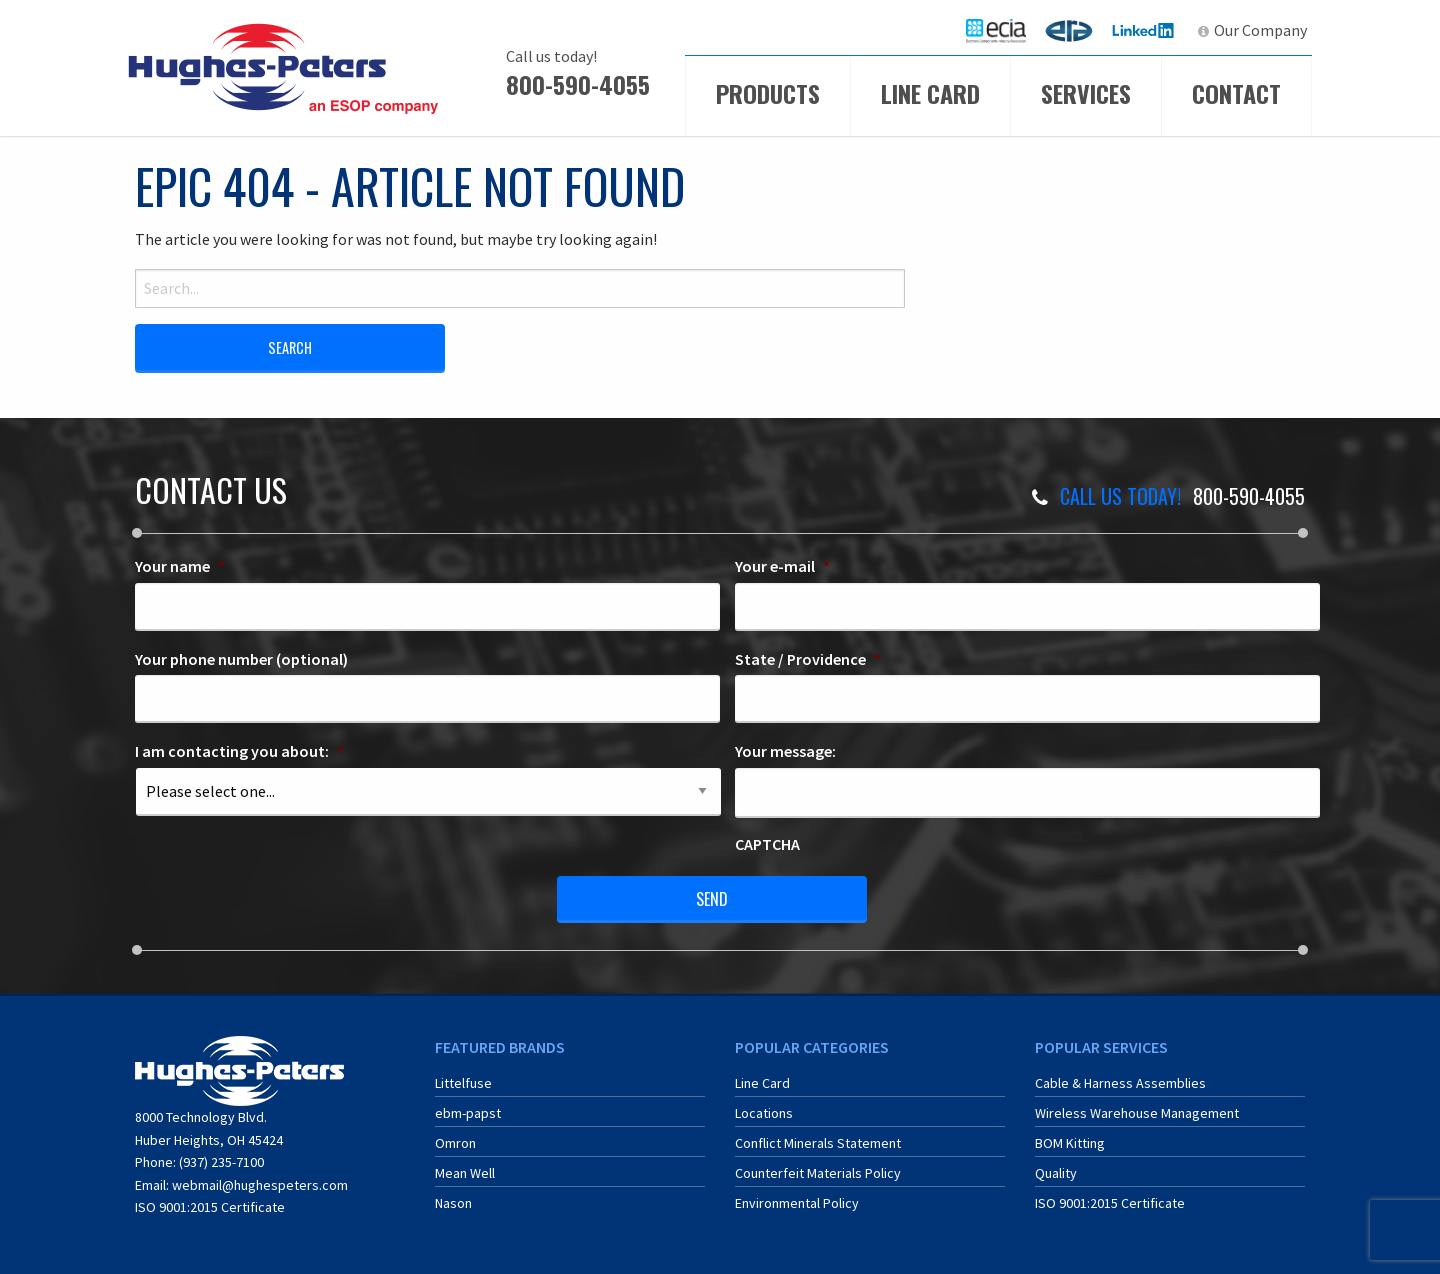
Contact (1236, 93)
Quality (1056, 1173)
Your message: (785, 751)
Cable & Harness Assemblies (1120, 1083)
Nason (453, 1203)
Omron (455, 1143)
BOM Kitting (1070, 1143)
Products (768, 93)
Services (1086, 93)
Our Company (1260, 30)
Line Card (930, 93)
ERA (1075, 30)
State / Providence (808, 659)
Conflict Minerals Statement (818, 1143)
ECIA (1005, 30)
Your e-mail (782, 566)
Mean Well (465, 1173)
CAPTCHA (767, 844)
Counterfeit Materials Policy (818, 1173)
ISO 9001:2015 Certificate (210, 1207)
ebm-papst (468, 1113)
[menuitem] (996, 30)
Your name (180, 566)
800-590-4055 (578, 84)
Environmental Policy (797, 1203)
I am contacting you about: (239, 751)
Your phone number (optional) (241, 659)
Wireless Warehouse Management (1137, 1113)
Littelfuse (463, 1083)
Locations (764, 1113)
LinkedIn (1145, 30)
